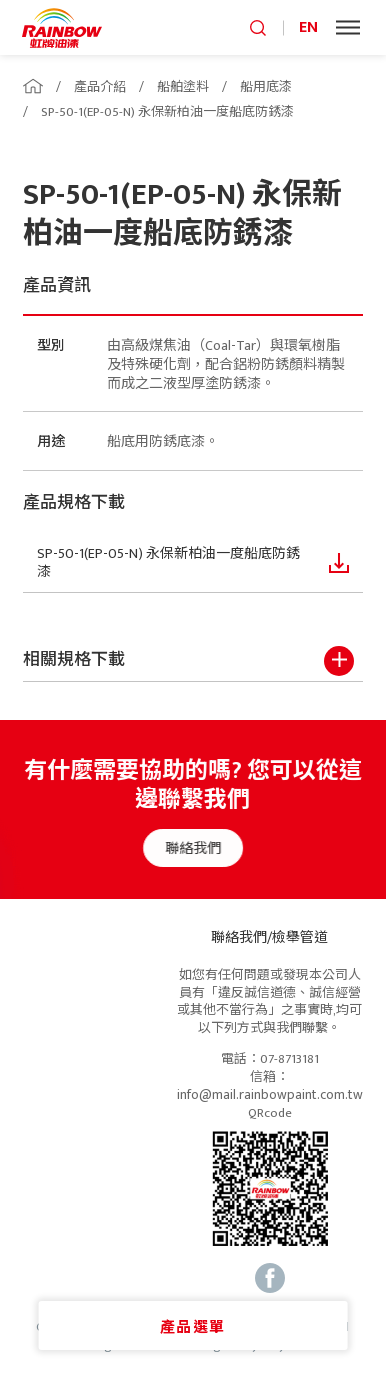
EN (308, 27)
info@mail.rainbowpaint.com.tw (270, 1095)
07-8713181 (289, 1060)
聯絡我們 (202, 848)
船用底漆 (266, 87)
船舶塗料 (183, 87)
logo (62, 27)
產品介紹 (100, 87)
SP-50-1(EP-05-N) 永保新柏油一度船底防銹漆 (167, 112)
